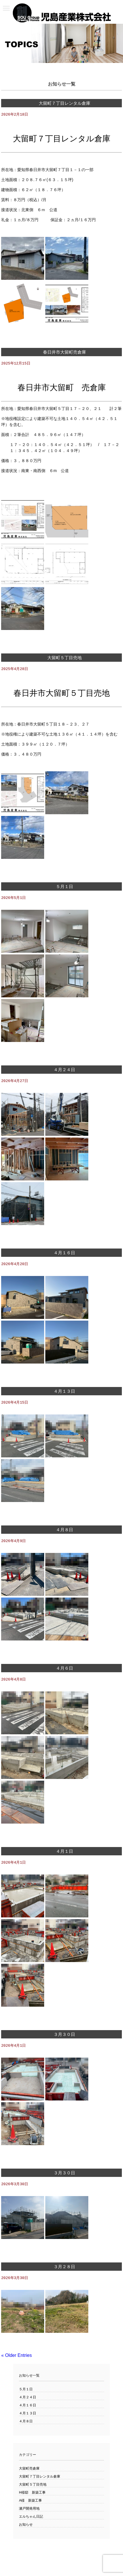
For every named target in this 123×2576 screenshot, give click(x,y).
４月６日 (64, 1670)
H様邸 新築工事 (32, 2496)
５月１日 (64, 887)
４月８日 (64, 1531)
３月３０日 (64, 2037)
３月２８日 (64, 2270)
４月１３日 (64, 1392)
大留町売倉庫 (29, 2472)
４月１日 (64, 1853)
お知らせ (26, 2528)
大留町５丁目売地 (64, 658)
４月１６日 (64, 1254)
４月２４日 (64, 1070)
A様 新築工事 (30, 2504)
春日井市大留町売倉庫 (64, 352)
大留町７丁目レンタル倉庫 (64, 103)
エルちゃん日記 (31, 2520)
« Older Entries (16, 2359)
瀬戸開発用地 (29, 2512)
